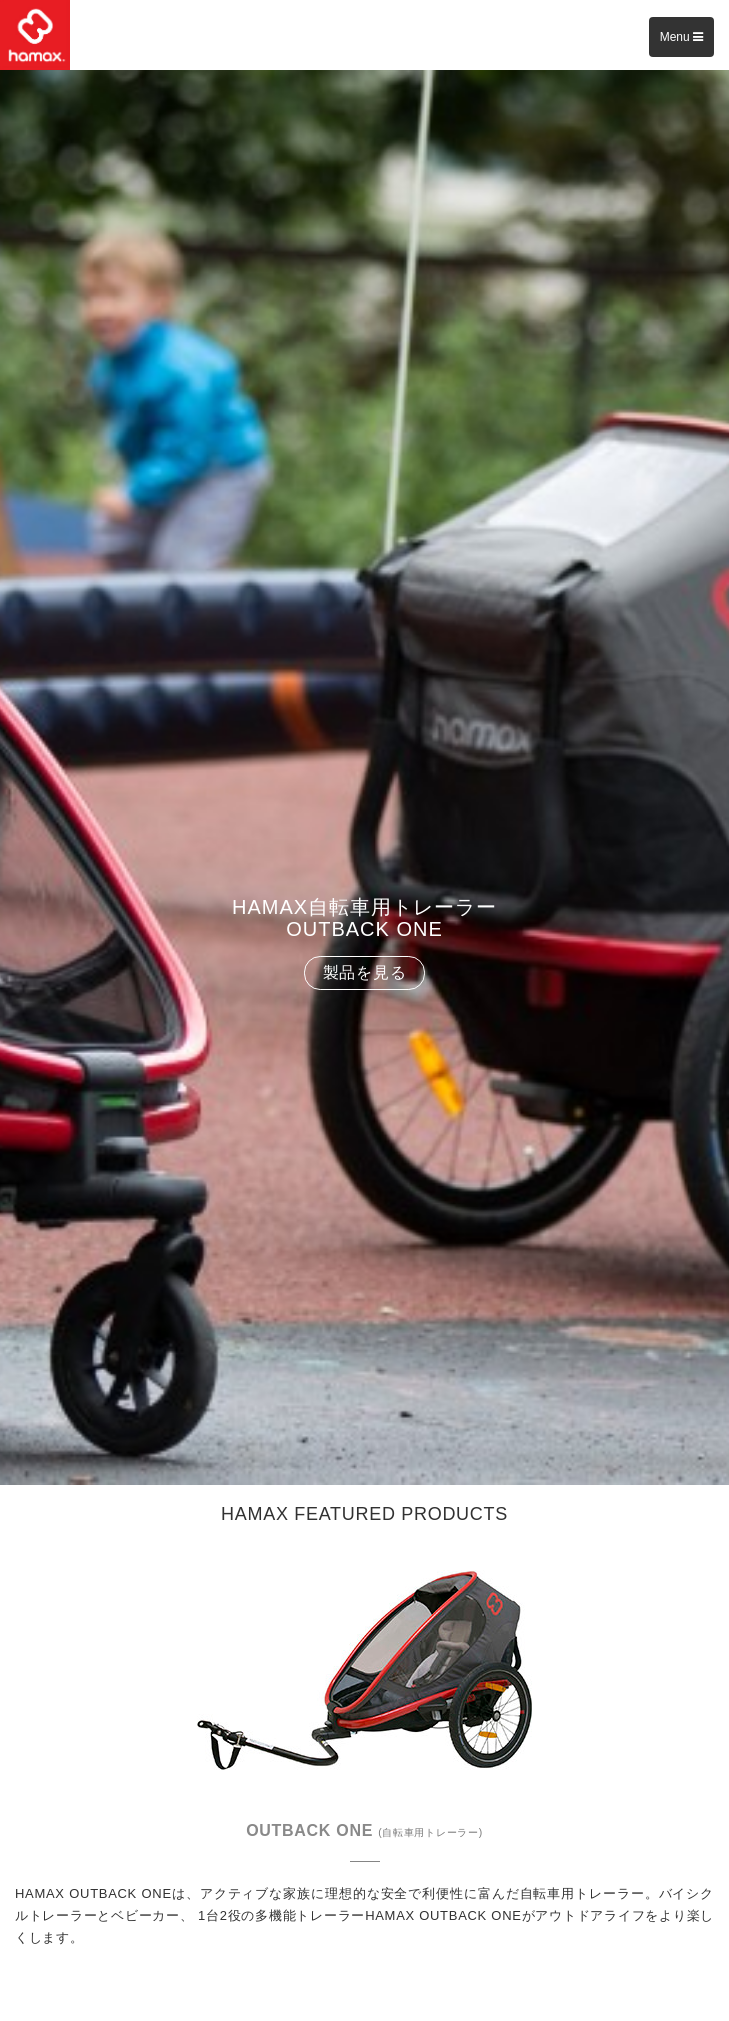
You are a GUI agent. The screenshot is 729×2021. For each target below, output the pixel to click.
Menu (681, 37)
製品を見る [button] (365, 972)
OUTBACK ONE (364, 1830)
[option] (364, 777)
